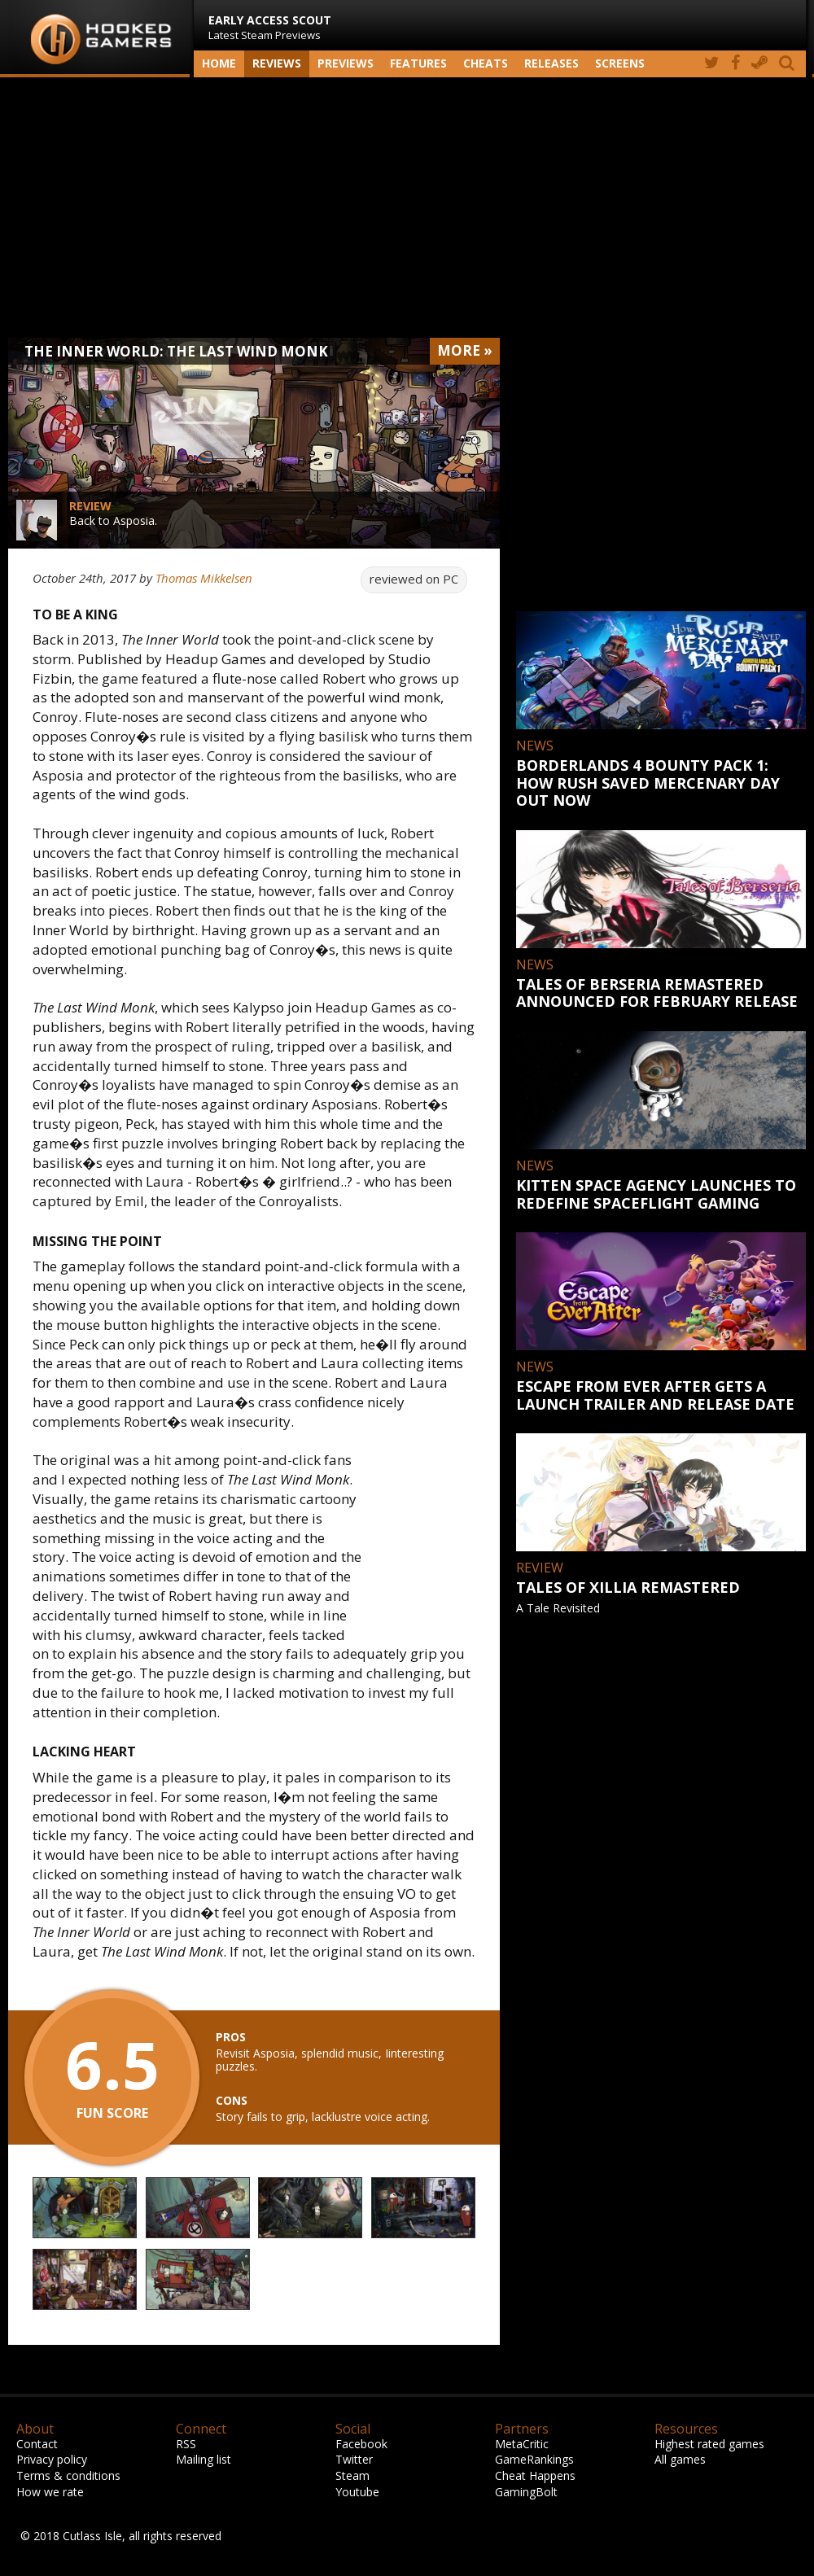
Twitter (354, 2459)
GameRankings (534, 2459)
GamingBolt (526, 2491)
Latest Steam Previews (269, 27)
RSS (186, 2443)
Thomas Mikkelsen (203, 578)
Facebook (361, 2443)
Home (219, 63)
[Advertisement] (407, 207)
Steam (352, 2475)
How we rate (50, 2491)
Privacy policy (51, 2459)
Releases (551, 63)
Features (418, 63)
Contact (37, 2443)
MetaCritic (522, 2443)
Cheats (485, 63)
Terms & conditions (68, 2475)
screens (620, 63)
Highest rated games (709, 2443)
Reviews (276, 63)
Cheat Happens (535, 2475)
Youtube (357, 2491)
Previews (345, 63)
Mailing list (203, 2459)
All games (680, 2459)
